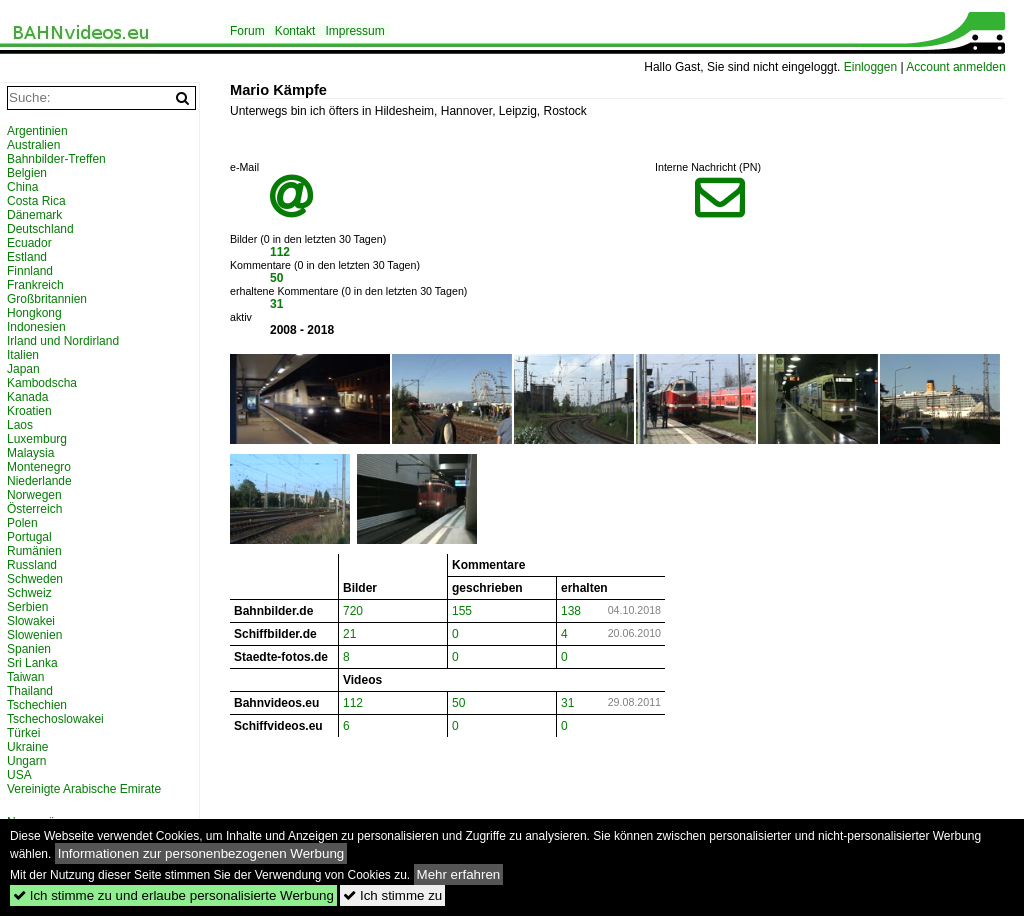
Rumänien (34, 551)
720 (353, 611)
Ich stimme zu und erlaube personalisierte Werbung (173, 895)
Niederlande (39, 481)
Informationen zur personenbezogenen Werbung (201, 853)
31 (276, 304)
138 (571, 611)
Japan (23, 369)
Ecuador (29, 243)
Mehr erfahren (459, 874)
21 (349, 634)
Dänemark (34, 215)
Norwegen (34, 495)
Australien (33, 145)
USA (19, 775)
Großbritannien (47, 299)
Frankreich (35, 285)
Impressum (354, 31)
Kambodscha (42, 383)
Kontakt (295, 31)
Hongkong (34, 313)
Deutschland (40, 229)
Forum (247, 31)
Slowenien (34, 635)
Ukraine (27, 747)
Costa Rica (36, 201)
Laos (20, 425)
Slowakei (31, 621)
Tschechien (37, 705)
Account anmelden (955, 67)
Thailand (30, 691)
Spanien (29, 649)
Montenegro (39, 467)
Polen (22, 523)
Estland (27, 257)
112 (280, 252)
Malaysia (30, 453)
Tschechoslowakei (55, 719)
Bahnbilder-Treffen (56, 159)
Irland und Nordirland (63, 341)
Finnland (30, 271)
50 (276, 278)
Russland (32, 565)
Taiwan (25, 677)
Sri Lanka (32, 663)
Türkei (23, 733)
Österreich (34, 509)
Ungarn (26, 761)
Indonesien (36, 327)
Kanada (27, 397)
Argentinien (37, 131)
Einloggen (870, 67)
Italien (23, 355)
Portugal (29, 537)
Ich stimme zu (392, 895)
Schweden (35, 579)
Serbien (27, 607)
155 (462, 611)
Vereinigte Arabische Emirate (84, 789)
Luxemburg (37, 439)
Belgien (27, 173)
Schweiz (29, 593)
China (22, 187)
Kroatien (29, 411)
